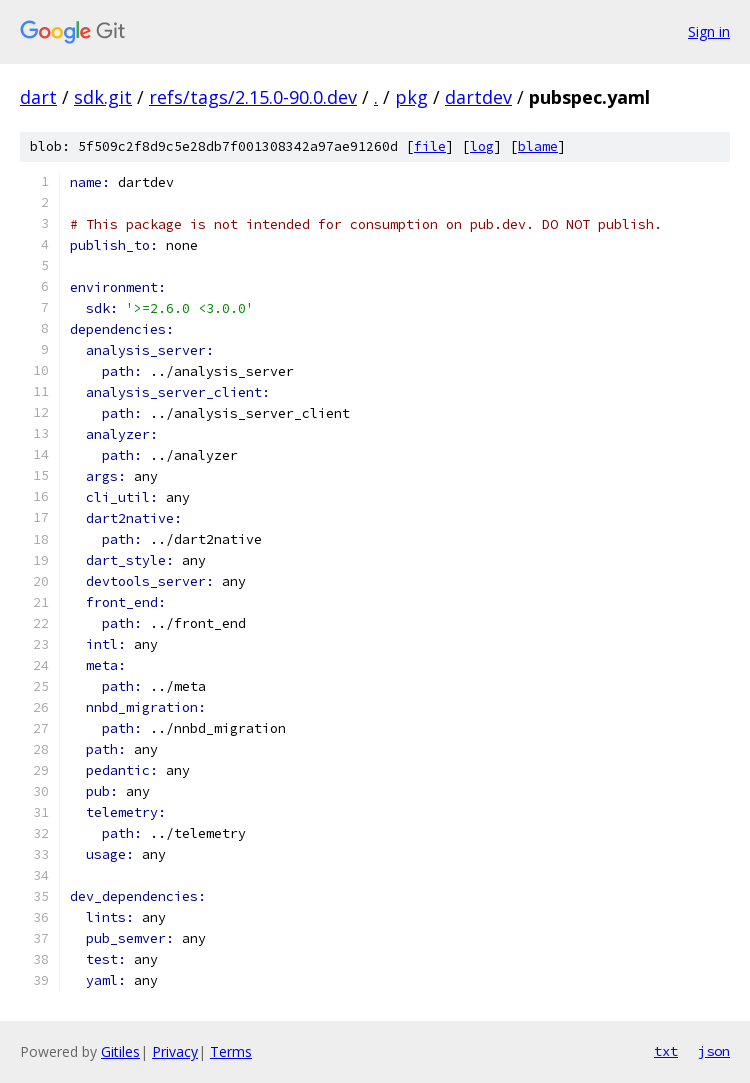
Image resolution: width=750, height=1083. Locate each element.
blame (538, 146)
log (482, 146)
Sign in (709, 31)
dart (38, 97)
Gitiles (120, 1051)
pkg (411, 97)
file (430, 146)
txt (666, 1051)
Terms (231, 1051)
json (714, 1051)
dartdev (478, 97)
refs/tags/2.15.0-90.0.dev (253, 97)
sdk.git (103, 97)
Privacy (175, 1051)
